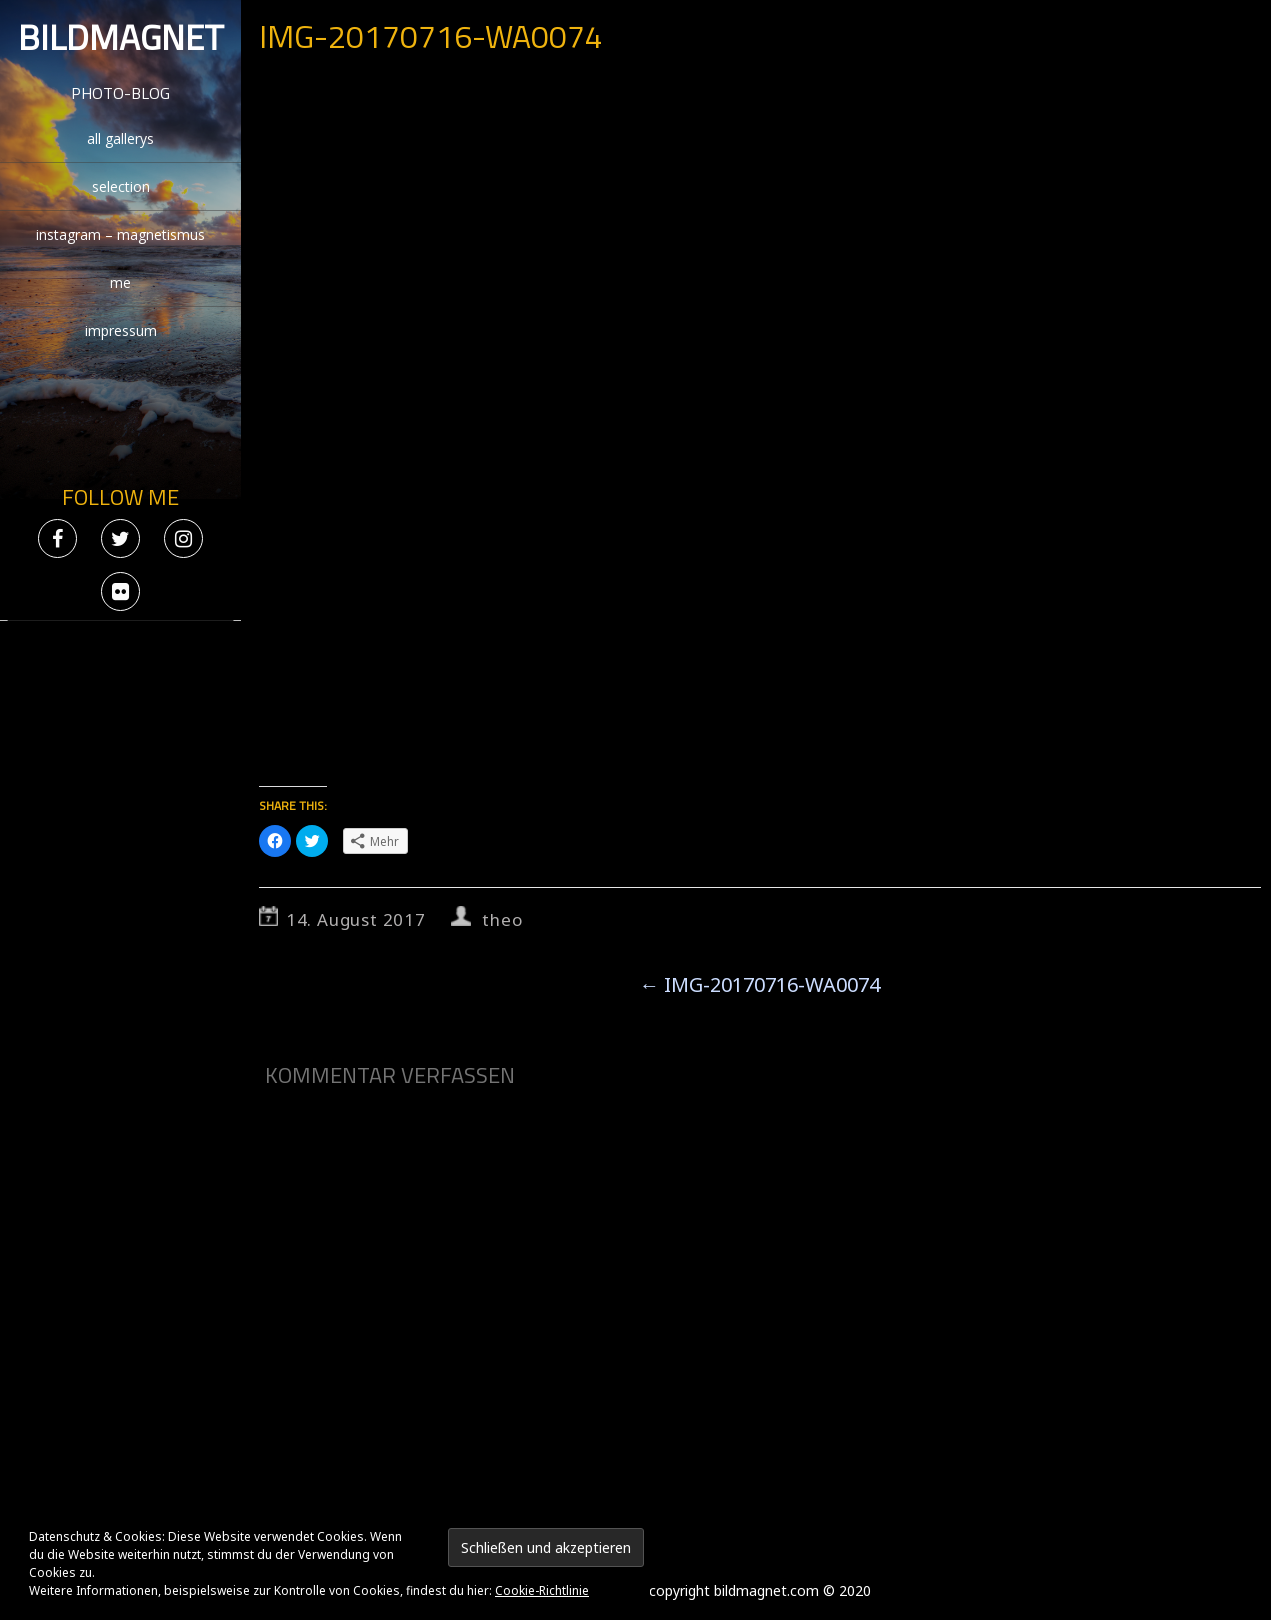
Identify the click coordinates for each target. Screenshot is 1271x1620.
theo (502, 919)
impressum (121, 330)
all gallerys (120, 138)
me (120, 282)
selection (121, 186)
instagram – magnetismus (120, 234)
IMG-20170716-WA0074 (759, 984)
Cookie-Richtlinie (542, 1590)
